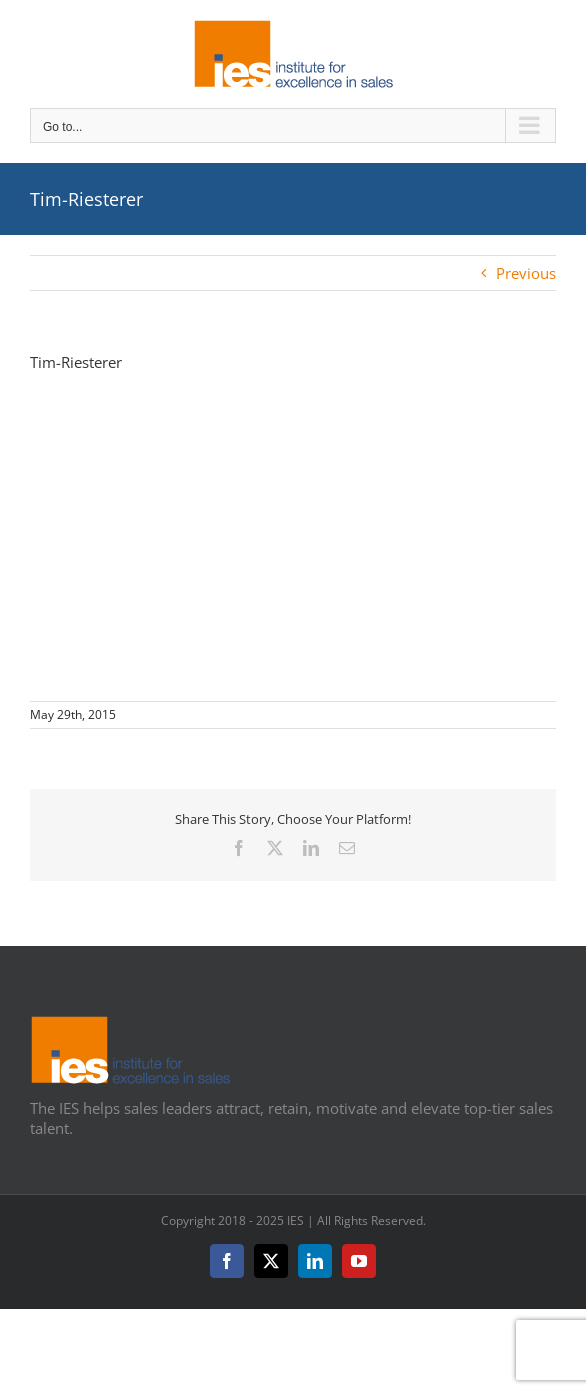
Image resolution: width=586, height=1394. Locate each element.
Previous (526, 273)
